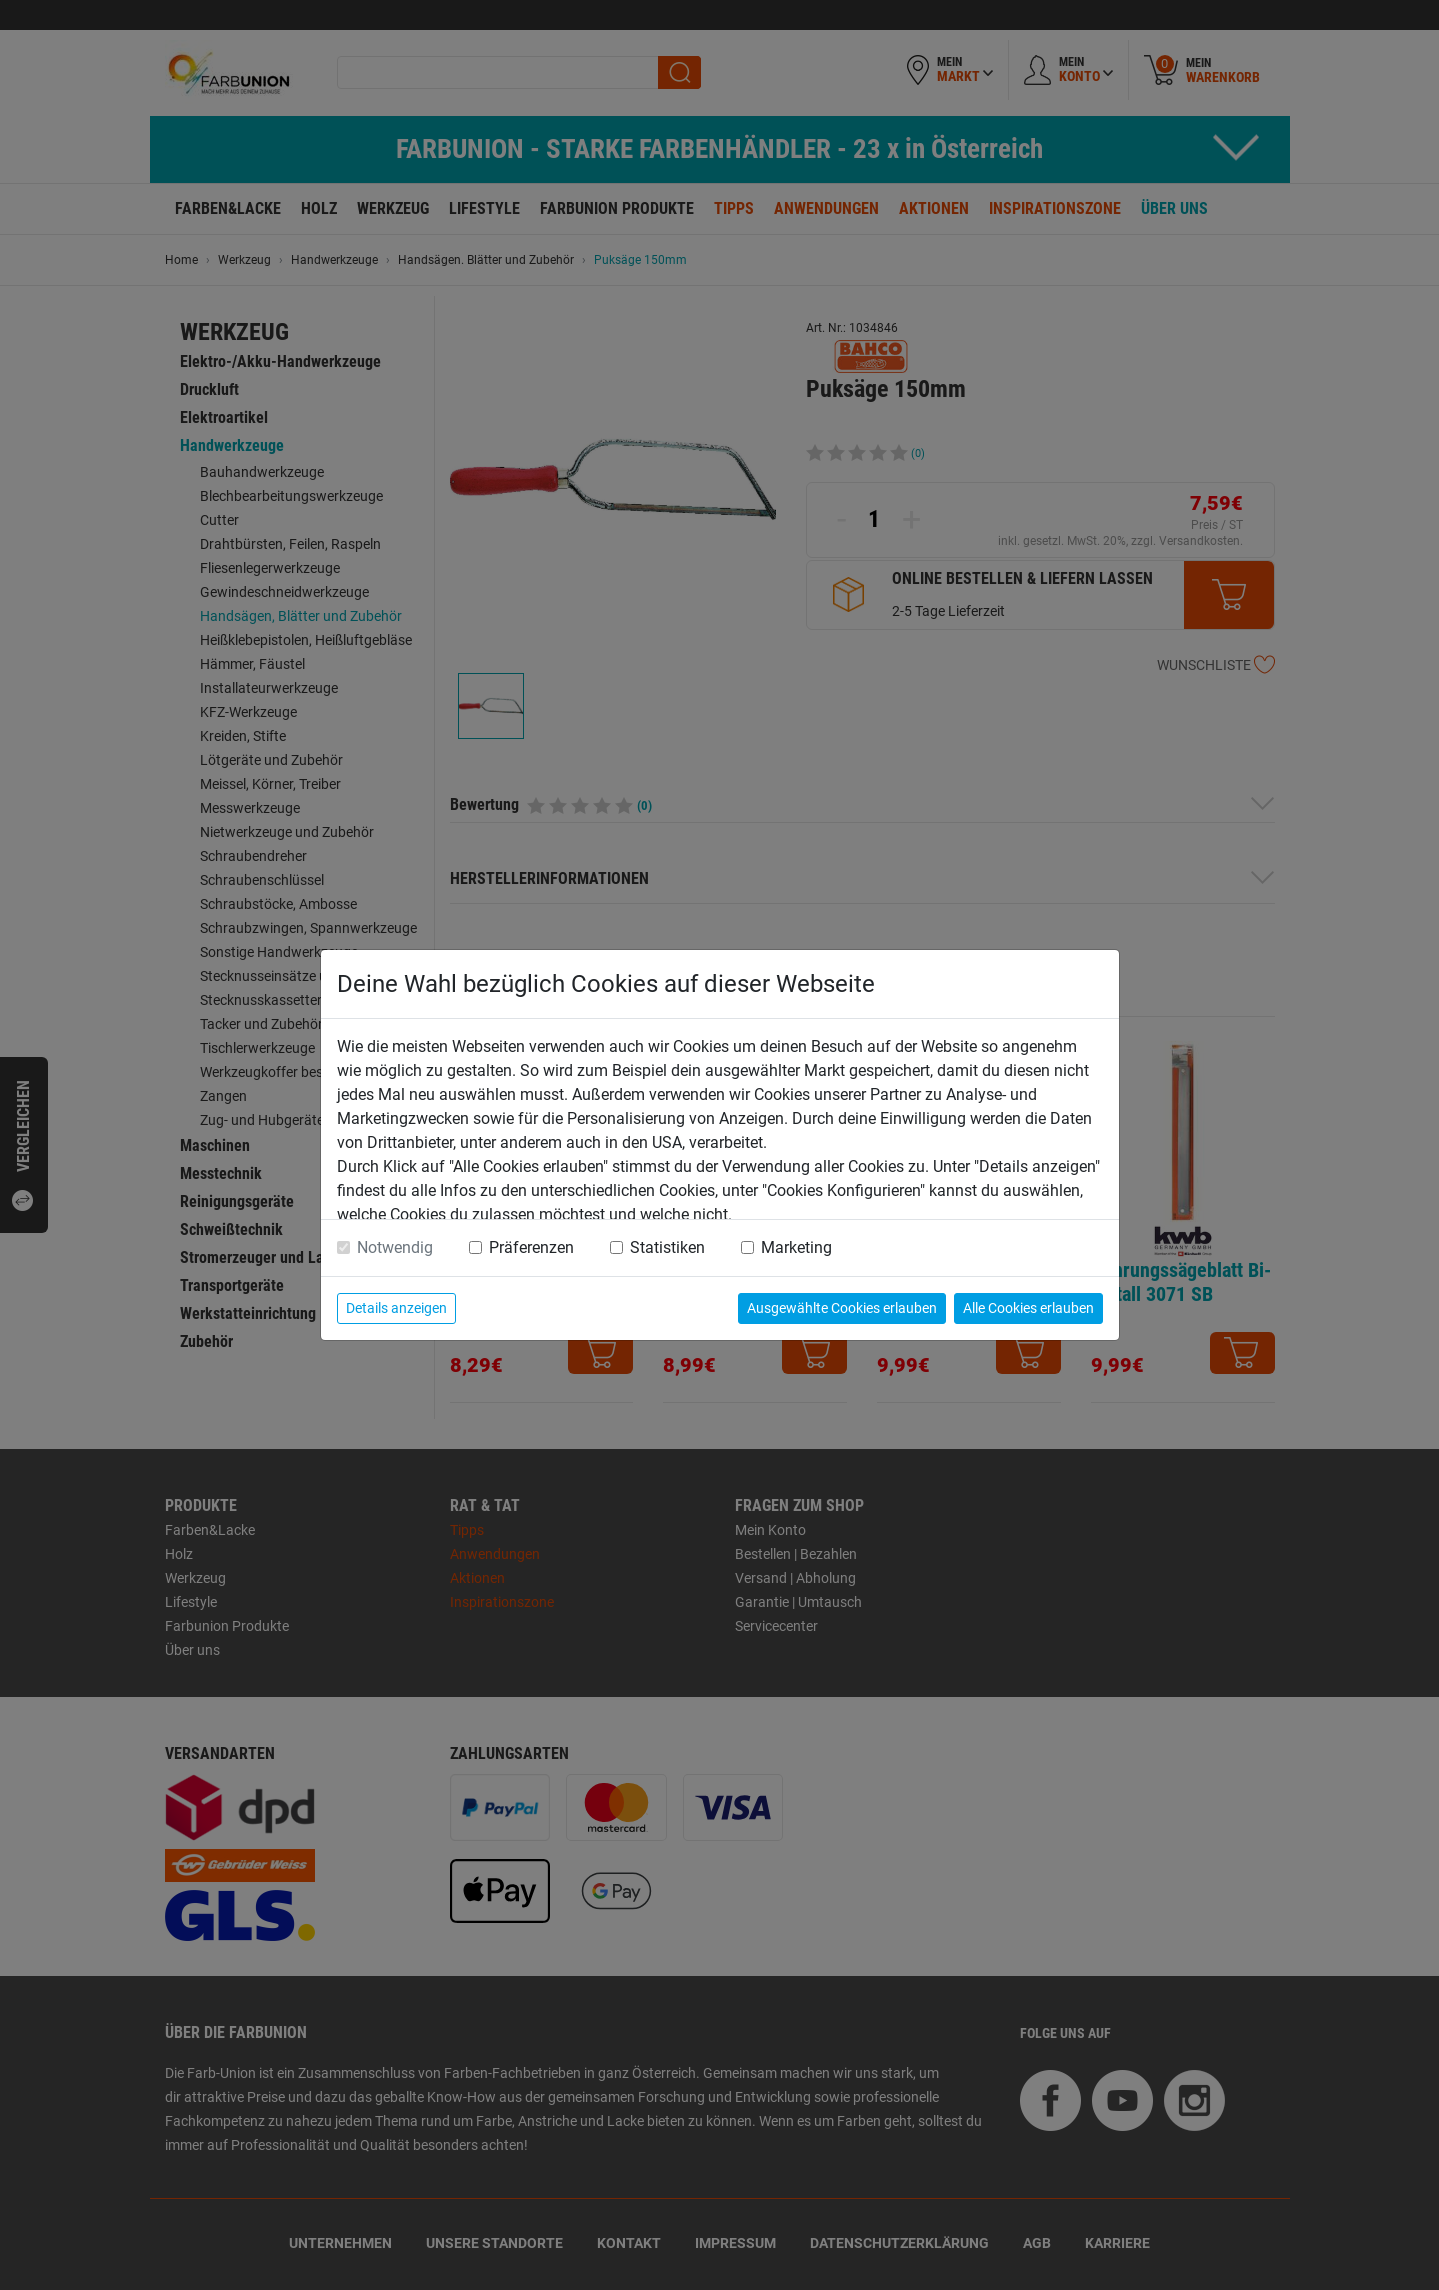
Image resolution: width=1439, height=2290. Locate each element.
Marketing (796, 1247)
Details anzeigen (396, 1308)
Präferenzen (531, 1247)
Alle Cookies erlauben (1028, 1308)
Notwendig (395, 1247)
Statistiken (667, 1247)
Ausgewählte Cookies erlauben (842, 1308)
